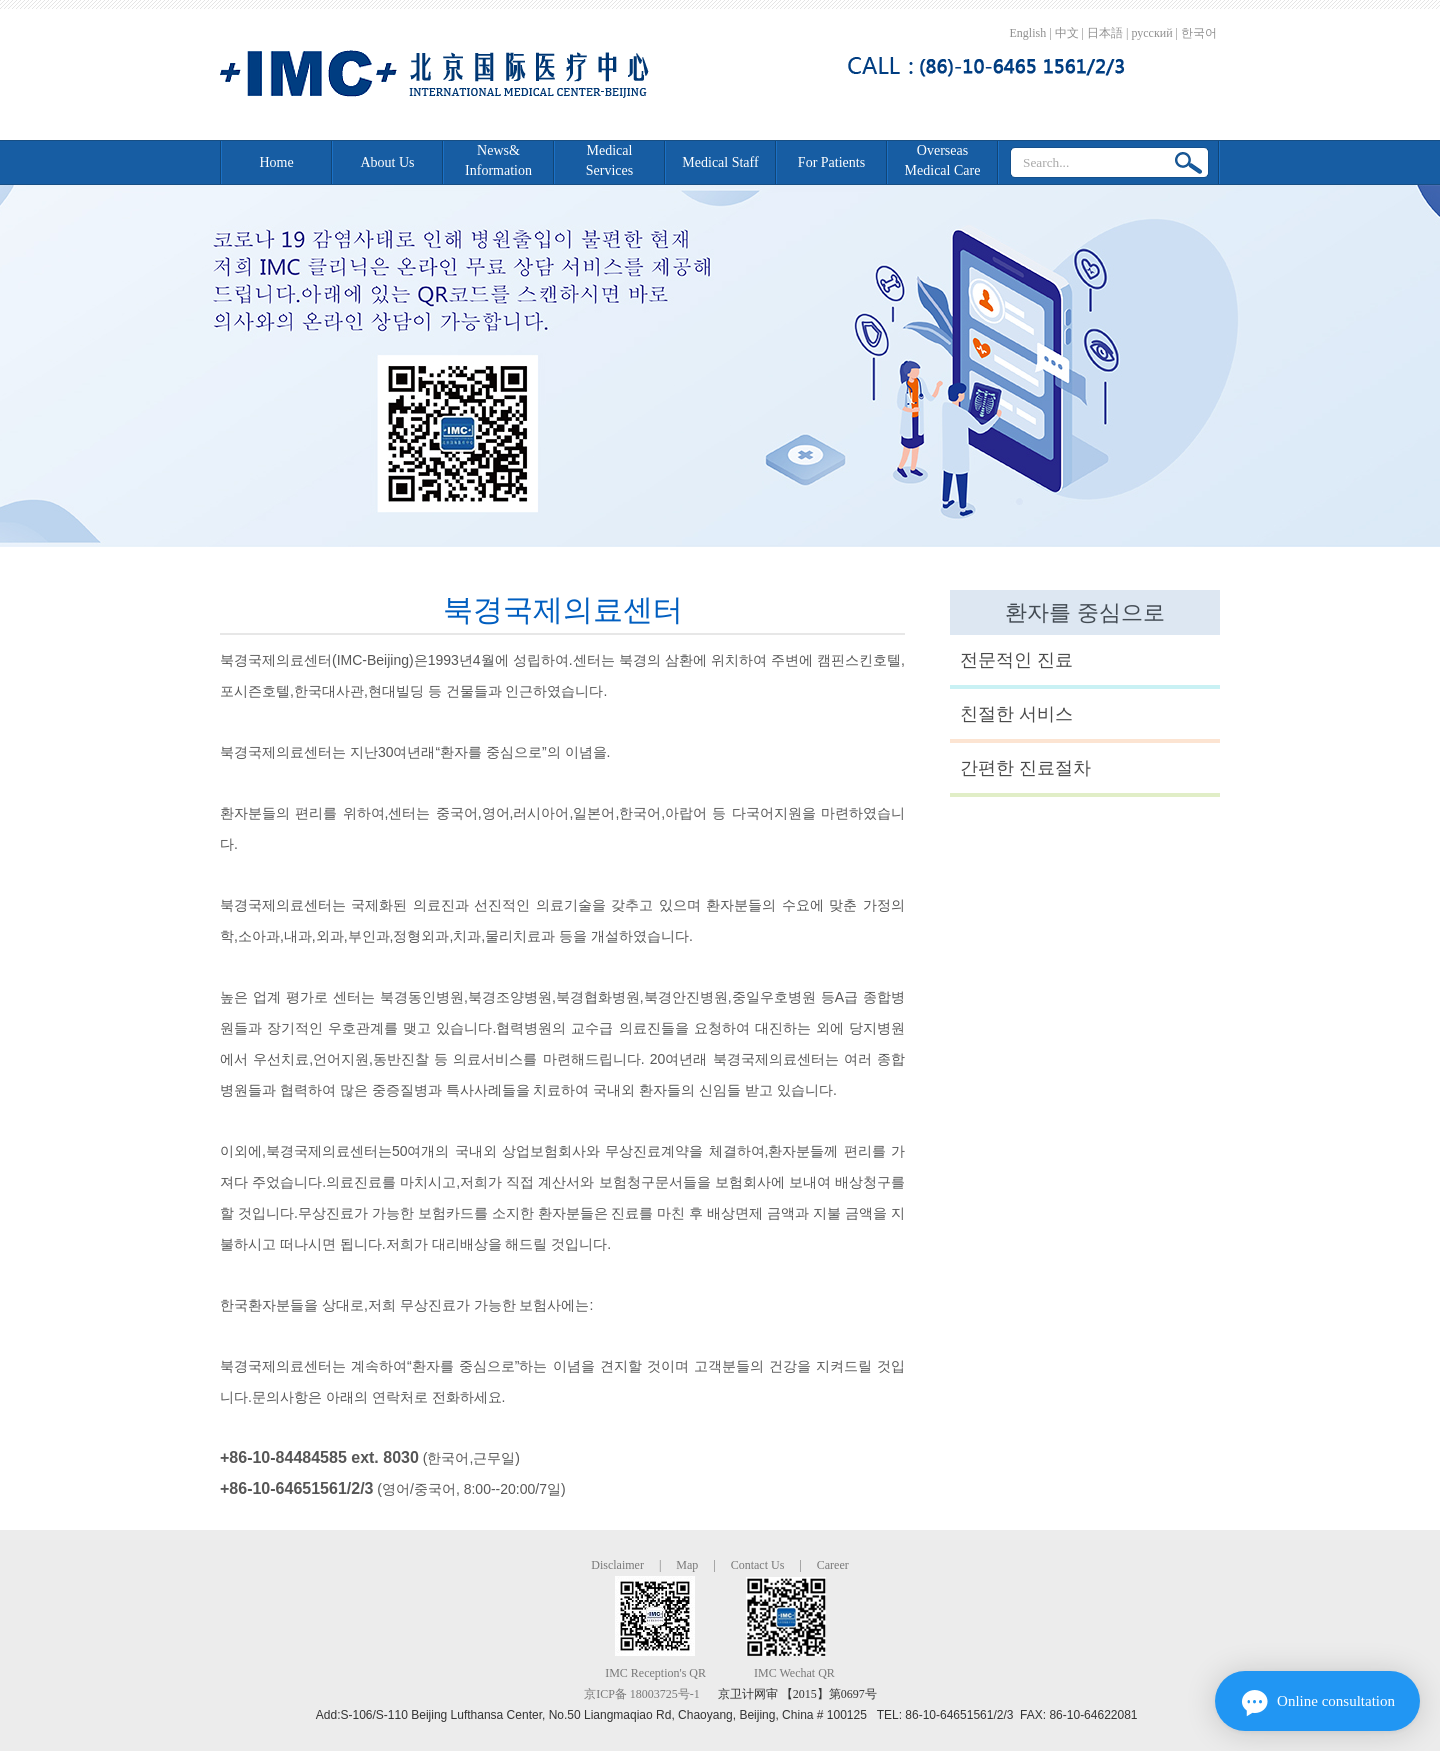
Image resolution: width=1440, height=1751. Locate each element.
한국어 (1199, 33)
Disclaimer (617, 1565)
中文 (1067, 33)
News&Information (498, 160)
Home (276, 162)
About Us (387, 162)
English (1028, 33)
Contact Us (758, 1565)
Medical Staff (720, 162)
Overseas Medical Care (943, 160)
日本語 (1105, 33)
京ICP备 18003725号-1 (642, 1694)
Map (687, 1565)
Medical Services (609, 160)
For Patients (831, 162)
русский (1151, 33)
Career (833, 1565)
